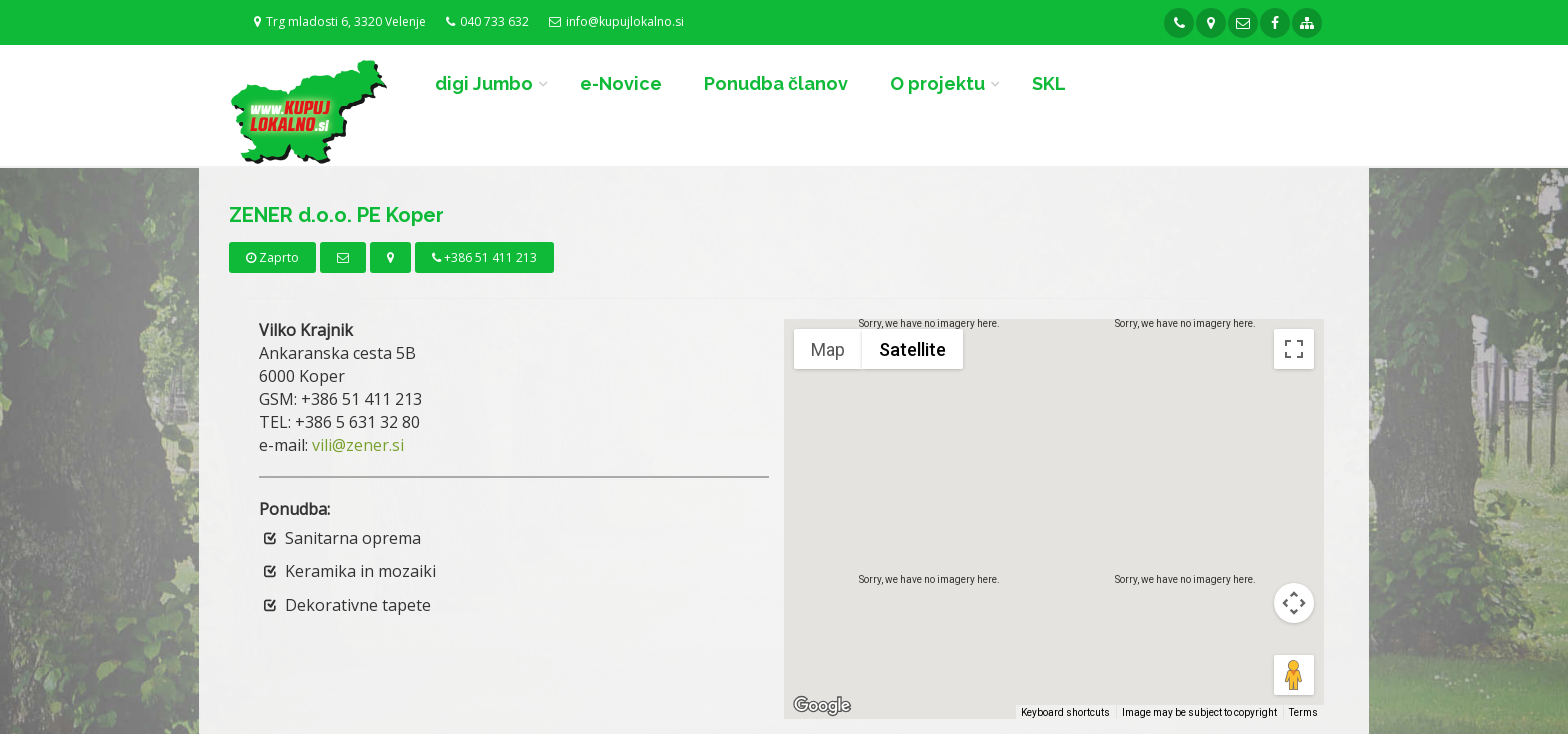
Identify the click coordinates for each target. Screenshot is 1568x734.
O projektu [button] (937, 83)
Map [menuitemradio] (828, 349)
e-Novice (621, 83)
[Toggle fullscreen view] (1294, 349)
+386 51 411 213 (484, 257)
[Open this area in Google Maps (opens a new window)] (822, 706)
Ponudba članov (776, 83)
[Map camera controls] (1294, 603)
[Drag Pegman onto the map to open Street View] (1294, 675)
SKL (1049, 83)
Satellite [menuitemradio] (912, 349)
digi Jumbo (484, 83)
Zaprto (272, 257)
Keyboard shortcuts (1065, 712)
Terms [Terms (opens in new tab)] (1303, 712)
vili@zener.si (358, 445)
